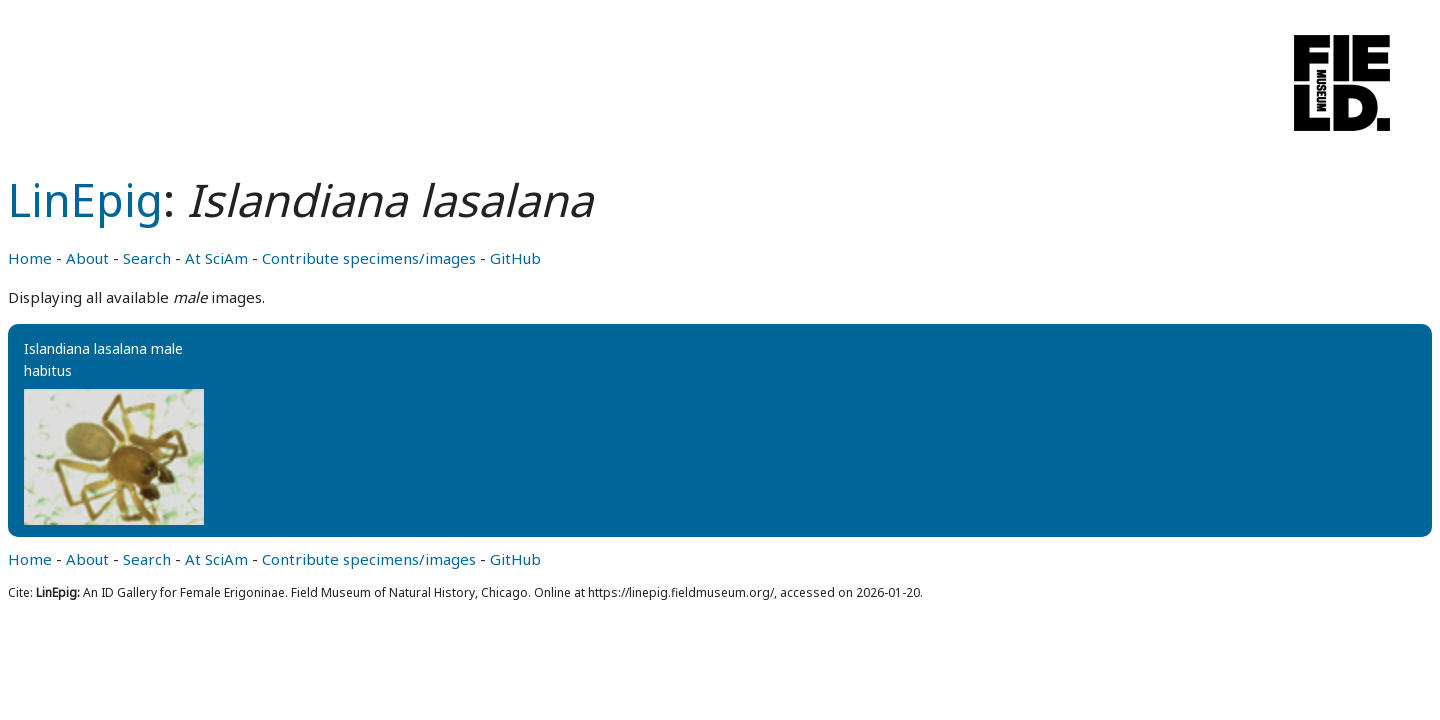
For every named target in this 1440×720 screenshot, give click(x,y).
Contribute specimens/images (369, 258)
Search (147, 258)
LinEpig (85, 199)
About (87, 258)
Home (30, 258)
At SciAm (216, 258)
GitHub (515, 258)
